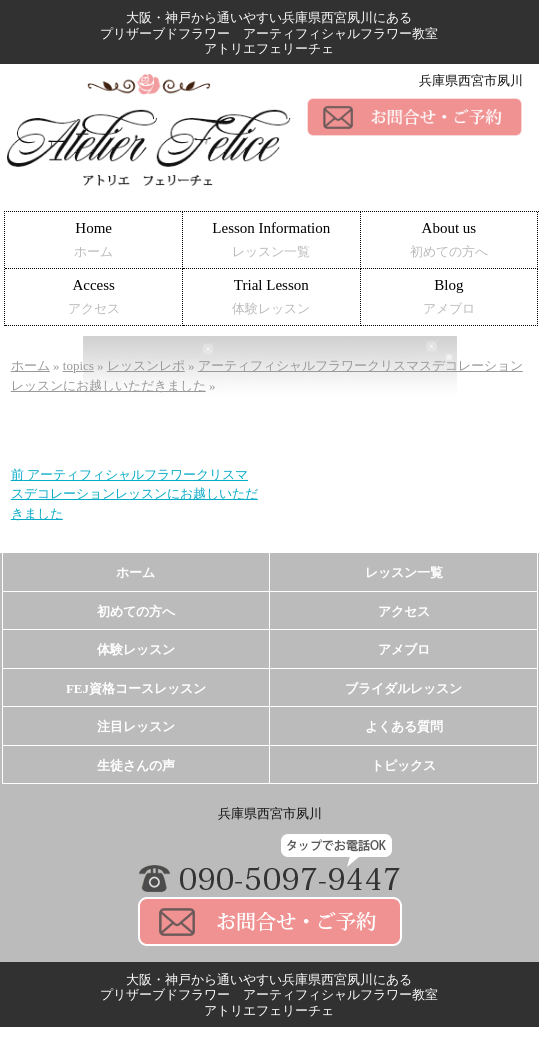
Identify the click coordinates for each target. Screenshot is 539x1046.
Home (93, 239)
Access (94, 296)
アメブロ (404, 649)
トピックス (403, 765)
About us (449, 239)
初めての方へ (136, 611)
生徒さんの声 (136, 765)
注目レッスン (136, 726)
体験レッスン (136, 649)
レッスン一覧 (404, 572)
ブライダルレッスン (403, 688)
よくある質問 (404, 726)
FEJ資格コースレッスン (136, 688)
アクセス (404, 611)
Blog (449, 296)
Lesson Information (271, 239)
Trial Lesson (271, 296)
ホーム (135, 572)
